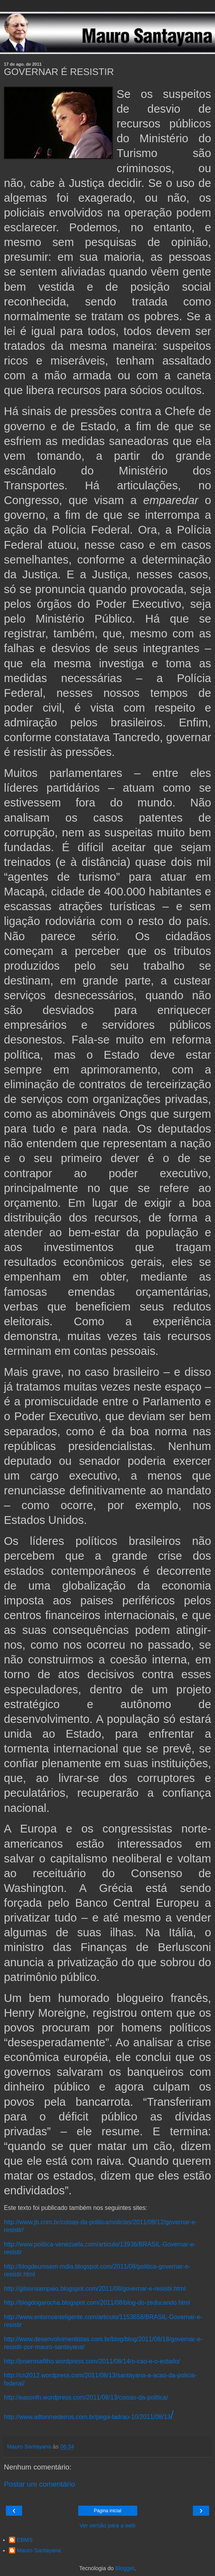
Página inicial (107, 2510)
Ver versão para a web (108, 2525)
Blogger (125, 2568)
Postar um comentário (39, 2484)
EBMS (25, 2540)
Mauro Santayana (39, 2550)
